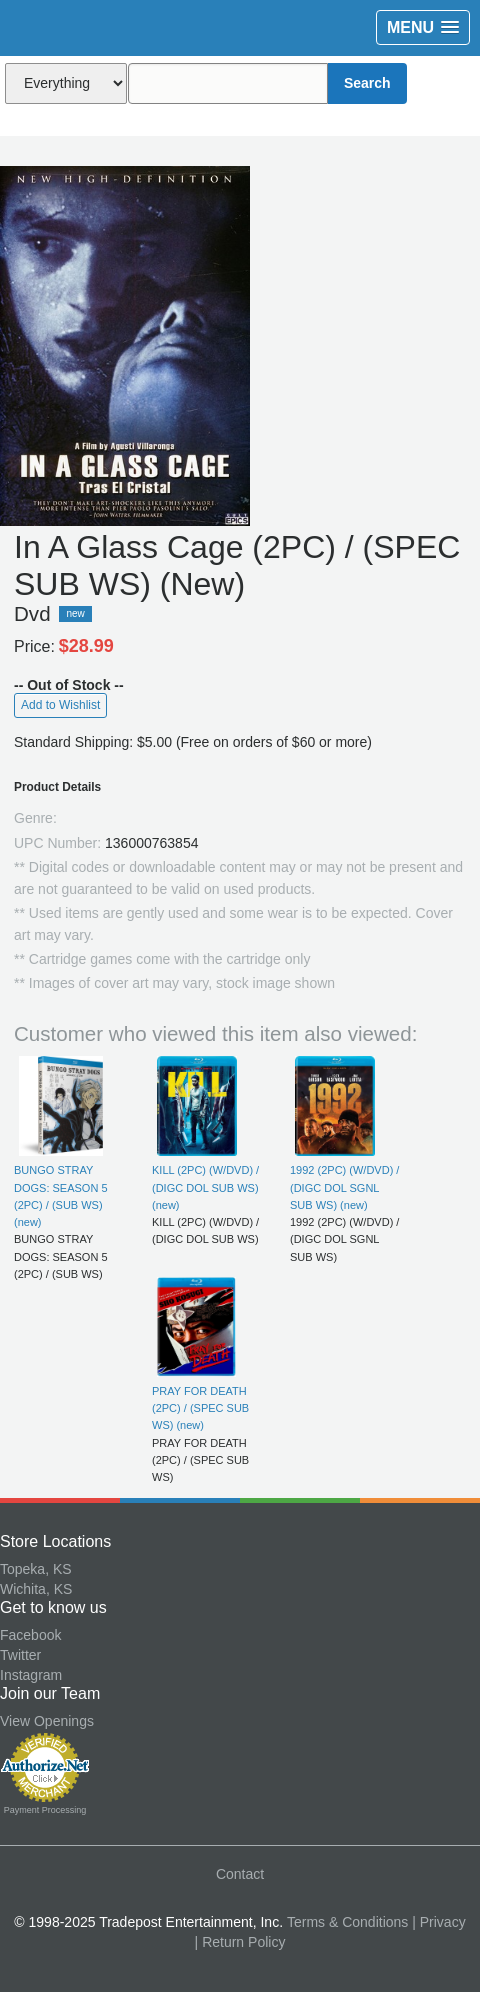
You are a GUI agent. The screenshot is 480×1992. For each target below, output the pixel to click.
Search (367, 83)
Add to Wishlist (60, 705)
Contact (240, 1874)
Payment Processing (45, 1810)
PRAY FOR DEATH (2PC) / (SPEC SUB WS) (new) (200, 1408)
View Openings (47, 1721)
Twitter (20, 1655)
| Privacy (438, 1922)
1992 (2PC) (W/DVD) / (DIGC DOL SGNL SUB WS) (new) (344, 1187)
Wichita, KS (36, 1589)
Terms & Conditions (347, 1922)
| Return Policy (240, 1942)
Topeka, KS (36, 1569)
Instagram (31, 1675)
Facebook (30, 1635)
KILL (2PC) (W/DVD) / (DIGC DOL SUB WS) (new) (205, 1187)
